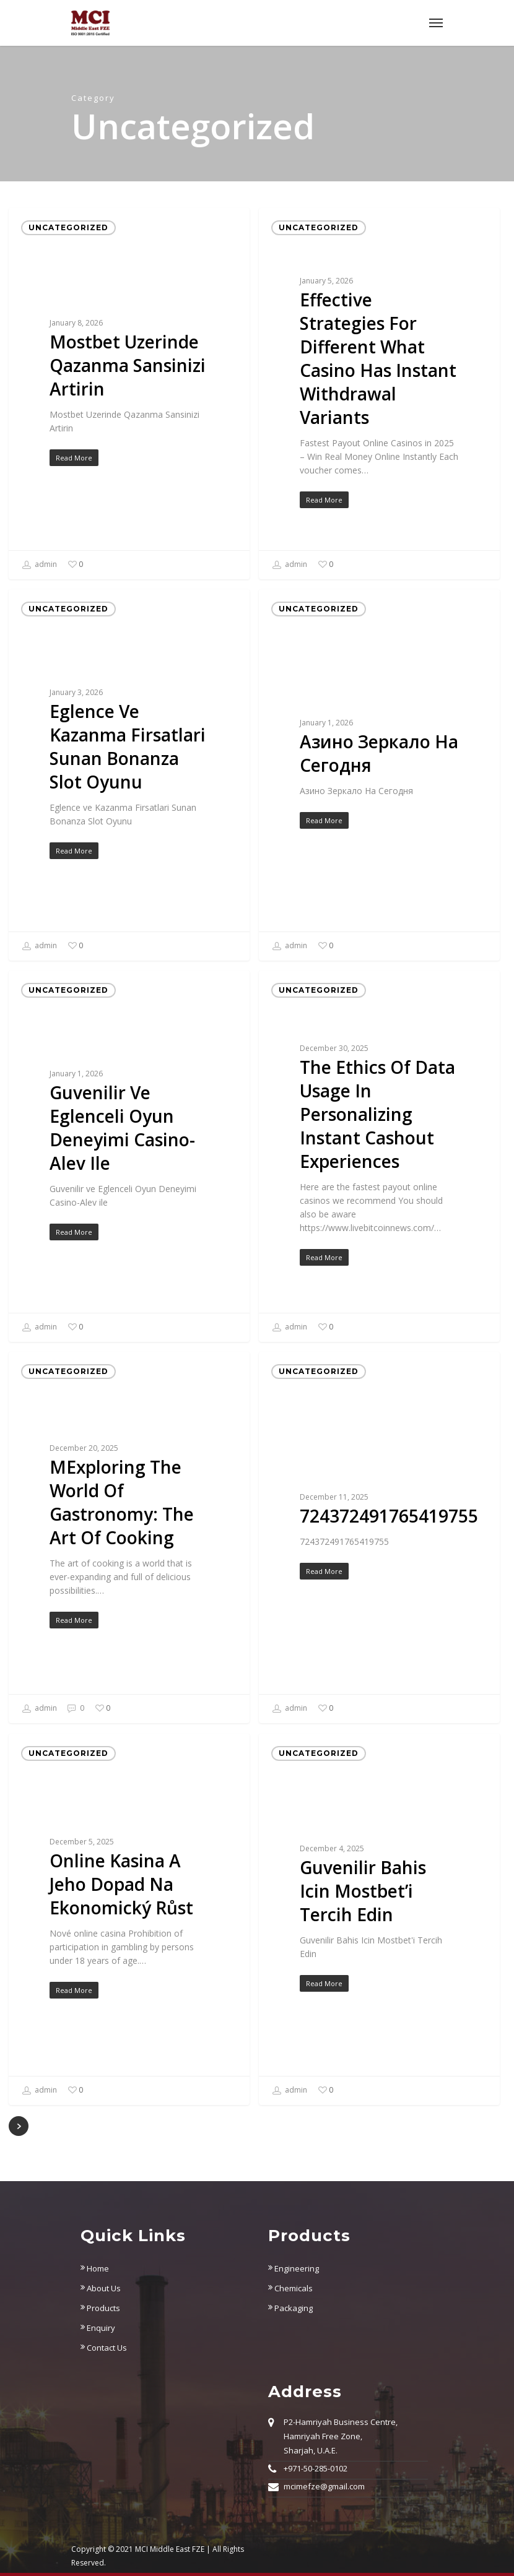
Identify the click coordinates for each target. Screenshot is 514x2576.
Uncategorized (68, 227)
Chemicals (290, 2288)
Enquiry (98, 2327)
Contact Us (104, 2347)
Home (95, 2268)
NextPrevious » (18, 2126)
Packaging (290, 2308)
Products (100, 2308)
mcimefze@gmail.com (324, 2486)
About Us (101, 2288)
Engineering (293, 2268)
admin (39, 565)
